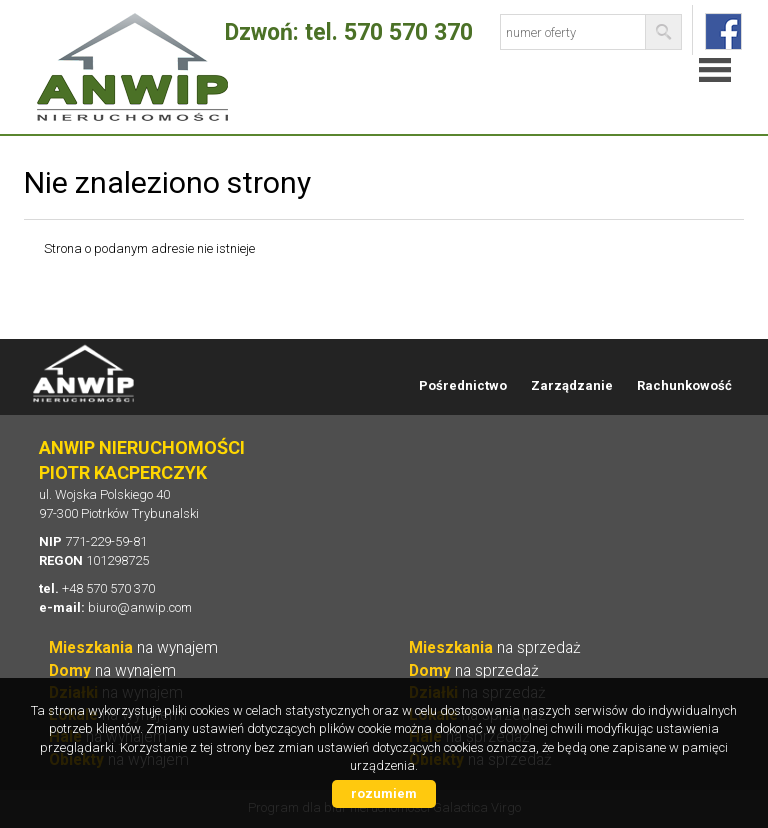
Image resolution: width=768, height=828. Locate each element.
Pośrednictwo (463, 385)
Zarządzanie (572, 385)
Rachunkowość (684, 385)
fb (723, 31)
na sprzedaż (495, 648)
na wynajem (133, 648)
